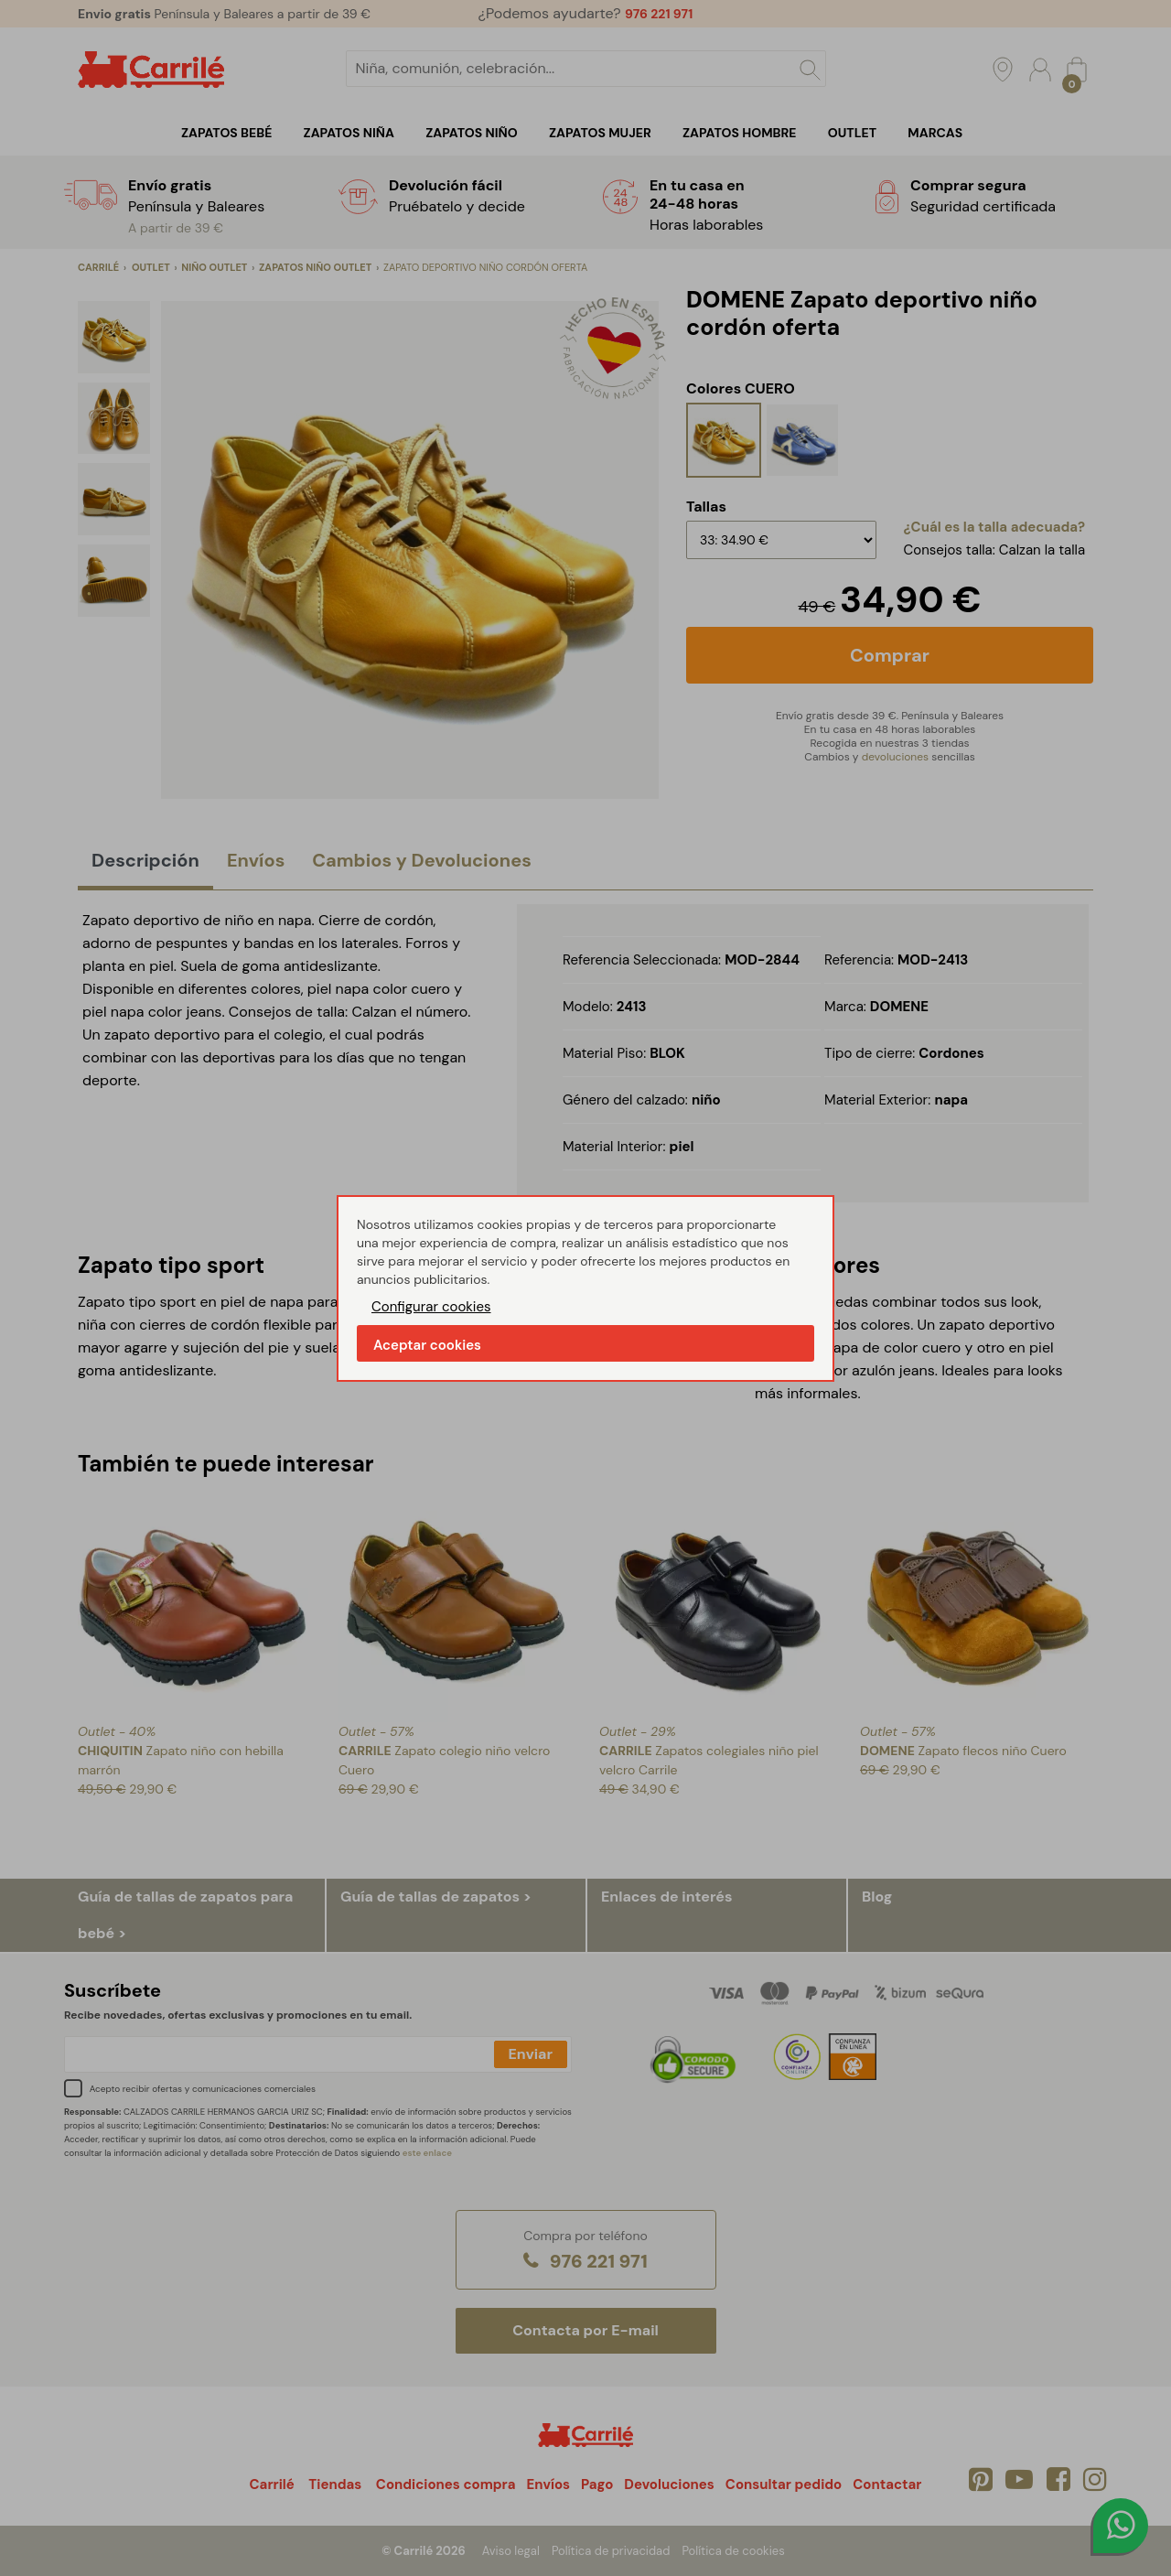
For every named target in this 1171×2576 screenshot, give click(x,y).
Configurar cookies (431, 1307)
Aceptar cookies (427, 1345)
